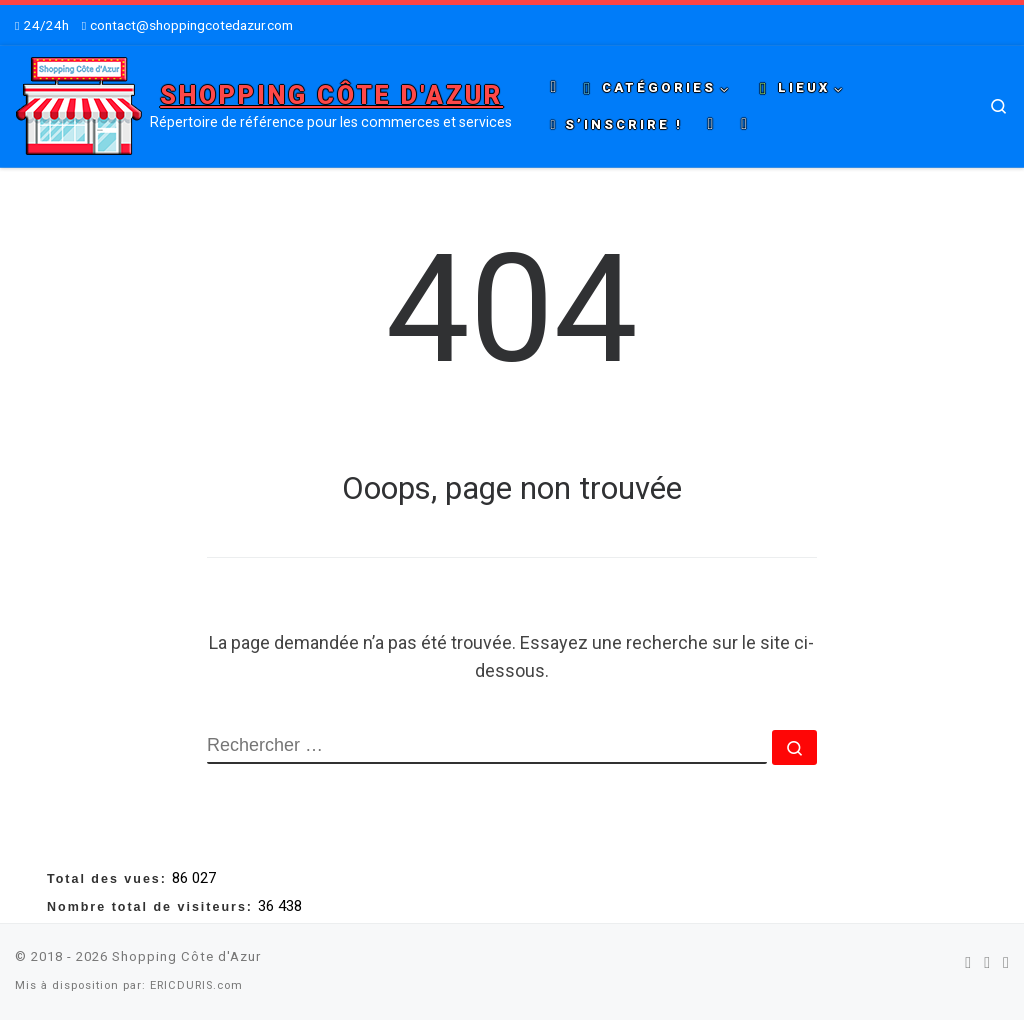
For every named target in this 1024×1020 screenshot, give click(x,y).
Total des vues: (109, 879)
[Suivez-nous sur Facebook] (968, 962)
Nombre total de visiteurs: (152, 907)
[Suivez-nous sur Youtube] (1006, 962)
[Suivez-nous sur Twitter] (987, 962)
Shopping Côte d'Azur (186, 956)
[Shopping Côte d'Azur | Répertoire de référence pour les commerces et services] (79, 104)
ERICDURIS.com (196, 985)
